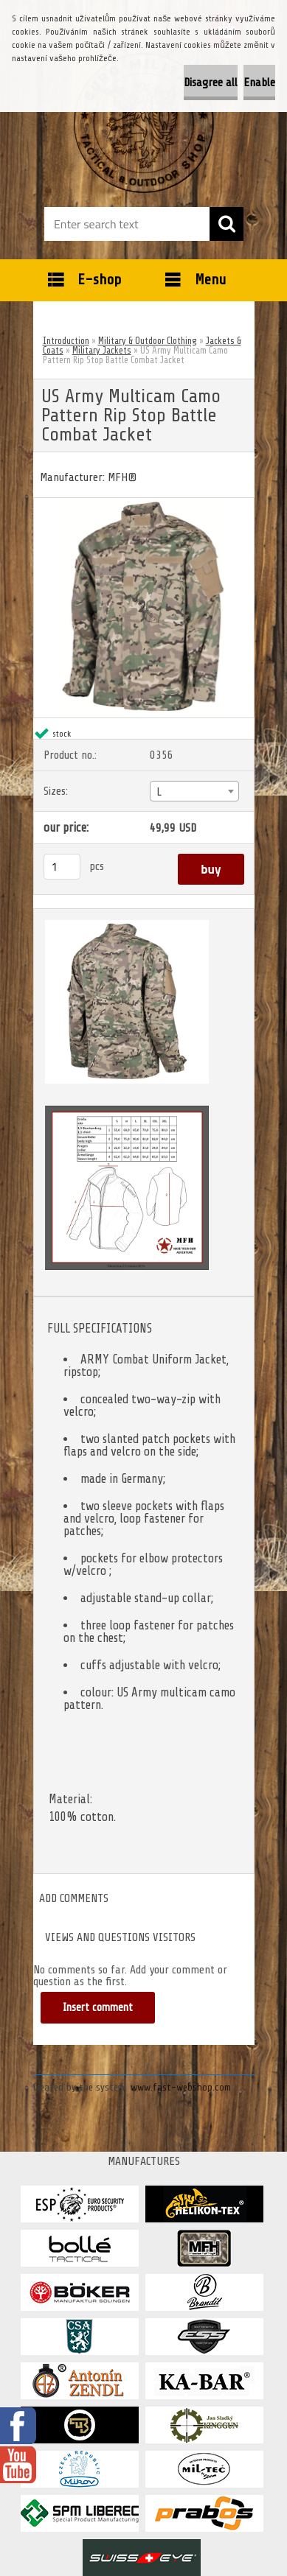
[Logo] (143, 123)
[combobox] (194, 791)
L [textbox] (159, 792)
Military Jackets (101, 350)
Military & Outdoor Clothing (147, 340)
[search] (226, 224)
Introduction (66, 340)
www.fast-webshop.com (181, 2087)
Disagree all (211, 82)
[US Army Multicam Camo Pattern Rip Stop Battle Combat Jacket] (144, 503)
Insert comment (98, 2007)
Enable (259, 82)
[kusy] (62, 867)
